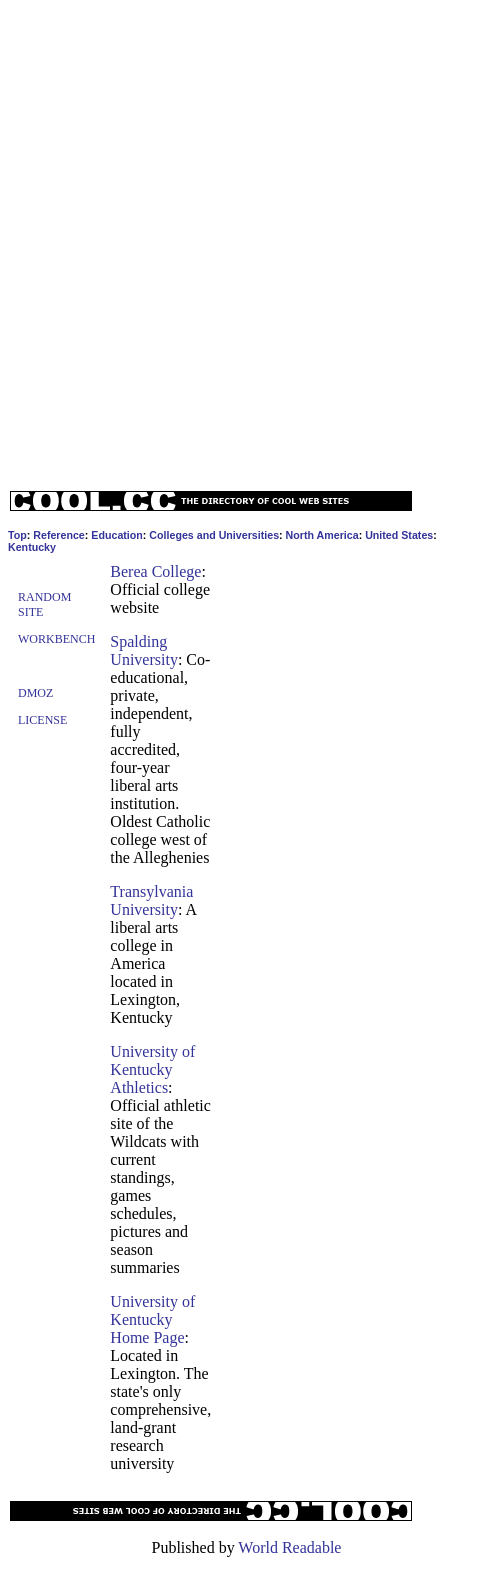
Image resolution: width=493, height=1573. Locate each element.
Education (117, 535)
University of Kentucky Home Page (152, 1319)
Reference (59, 535)
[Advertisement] (242, 240)
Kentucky (32, 547)
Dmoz (35, 693)
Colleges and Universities (214, 535)
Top (17, 535)
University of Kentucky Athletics (152, 1069)
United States (399, 535)
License (42, 720)
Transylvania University (151, 900)
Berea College (155, 571)
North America (322, 535)
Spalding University (144, 650)
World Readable (289, 1547)
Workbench (56, 639)
